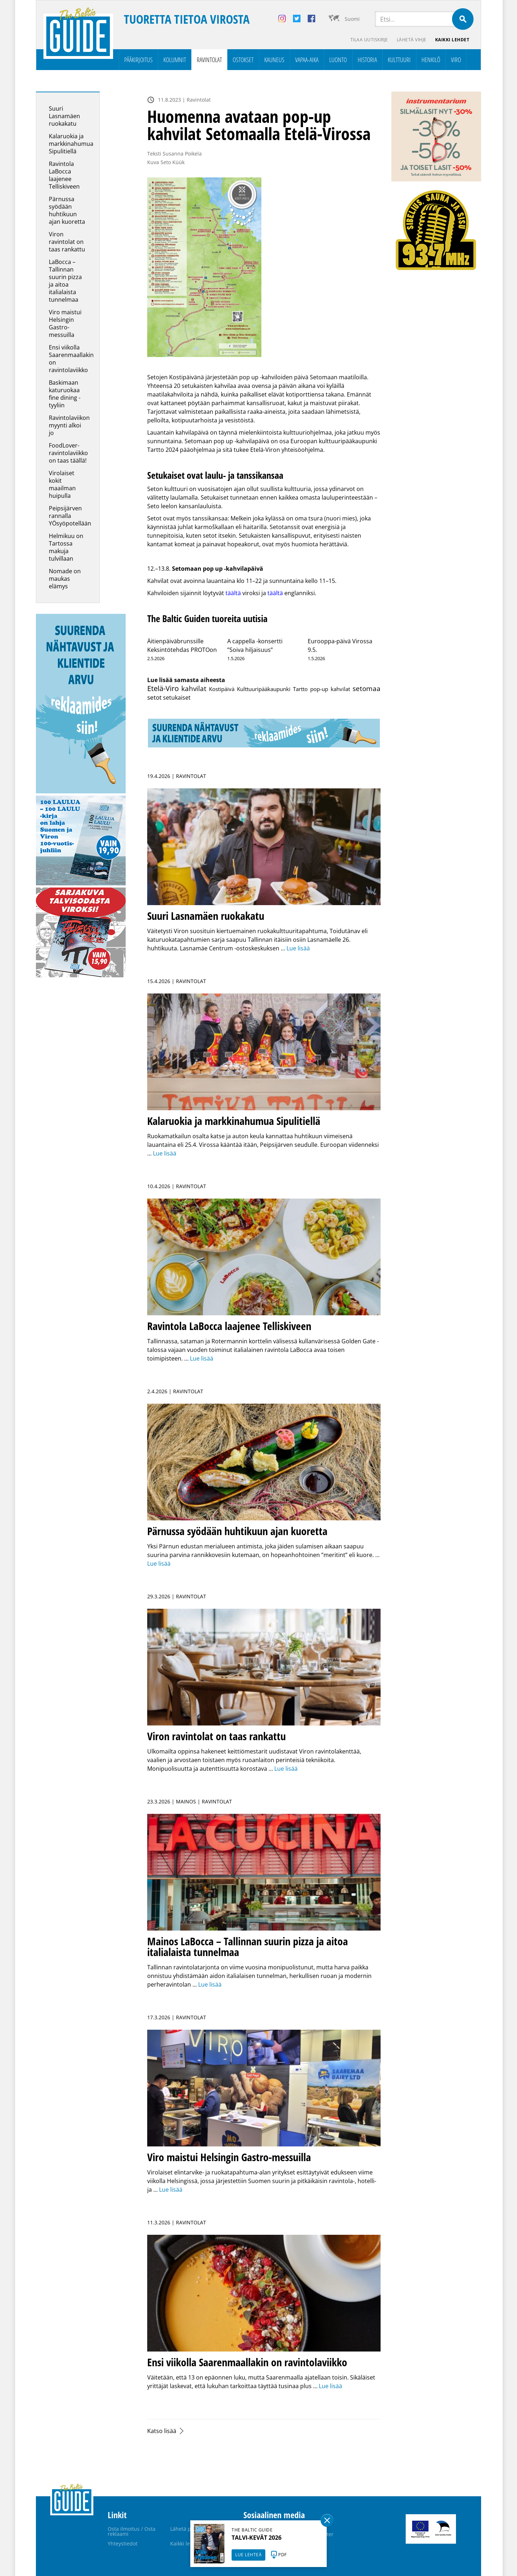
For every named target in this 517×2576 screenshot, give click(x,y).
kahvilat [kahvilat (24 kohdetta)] (193, 688)
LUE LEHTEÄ (248, 2555)
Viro (456, 59)
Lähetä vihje (412, 40)
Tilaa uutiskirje (369, 40)
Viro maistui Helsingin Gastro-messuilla (65, 323)
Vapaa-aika (306, 59)
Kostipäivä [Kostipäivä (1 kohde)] (221, 688)
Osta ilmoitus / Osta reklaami (131, 2531)
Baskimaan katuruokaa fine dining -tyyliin (64, 394)
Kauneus (274, 59)
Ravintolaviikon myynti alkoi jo (69, 425)
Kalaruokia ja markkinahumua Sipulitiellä (71, 143)
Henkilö (430, 59)
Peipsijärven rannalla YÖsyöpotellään (70, 515)
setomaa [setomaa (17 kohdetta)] (367, 688)
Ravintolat (209, 59)
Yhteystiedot (123, 2543)
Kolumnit (174, 59)
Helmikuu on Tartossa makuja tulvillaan (66, 547)
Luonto (338, 59)
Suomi (352, 18)
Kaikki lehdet (452, 40)
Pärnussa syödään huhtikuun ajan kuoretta (68, 210)
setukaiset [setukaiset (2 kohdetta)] (177, 697)
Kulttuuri (399, 59)
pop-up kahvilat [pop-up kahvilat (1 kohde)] (330, 688)
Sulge (327, 2520)
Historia (367, 59)
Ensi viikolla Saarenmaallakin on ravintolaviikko (71, 358)
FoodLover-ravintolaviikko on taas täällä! (68, 452)
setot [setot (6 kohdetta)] (154, 697)
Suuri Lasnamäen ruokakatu (64, 116)
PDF (282, 2555)
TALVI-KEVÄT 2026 (256, 2538)
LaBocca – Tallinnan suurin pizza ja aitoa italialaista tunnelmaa (65, 281)
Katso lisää (161, 2431)
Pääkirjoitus (138, 59)
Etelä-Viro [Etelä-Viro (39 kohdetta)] (163, 688)
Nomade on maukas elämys (65, 578)
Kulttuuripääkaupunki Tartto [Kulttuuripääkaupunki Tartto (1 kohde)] (272, 688)
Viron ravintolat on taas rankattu (67, 241)
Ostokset (243, 59)
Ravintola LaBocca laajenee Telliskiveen (64, 175)
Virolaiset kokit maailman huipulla (62, 484)
